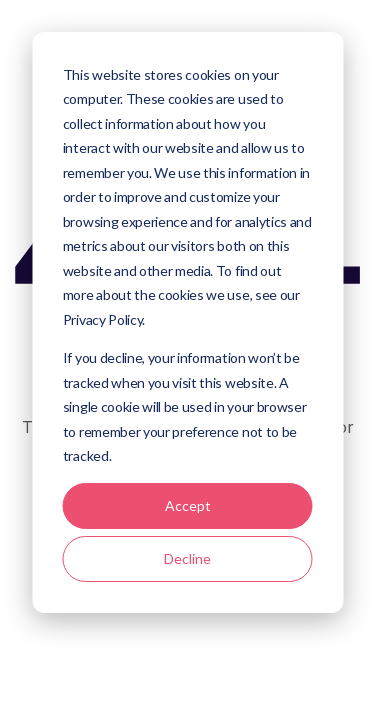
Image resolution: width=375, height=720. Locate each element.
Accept (188, 505)
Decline (187, 558)
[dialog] (187, 322)
